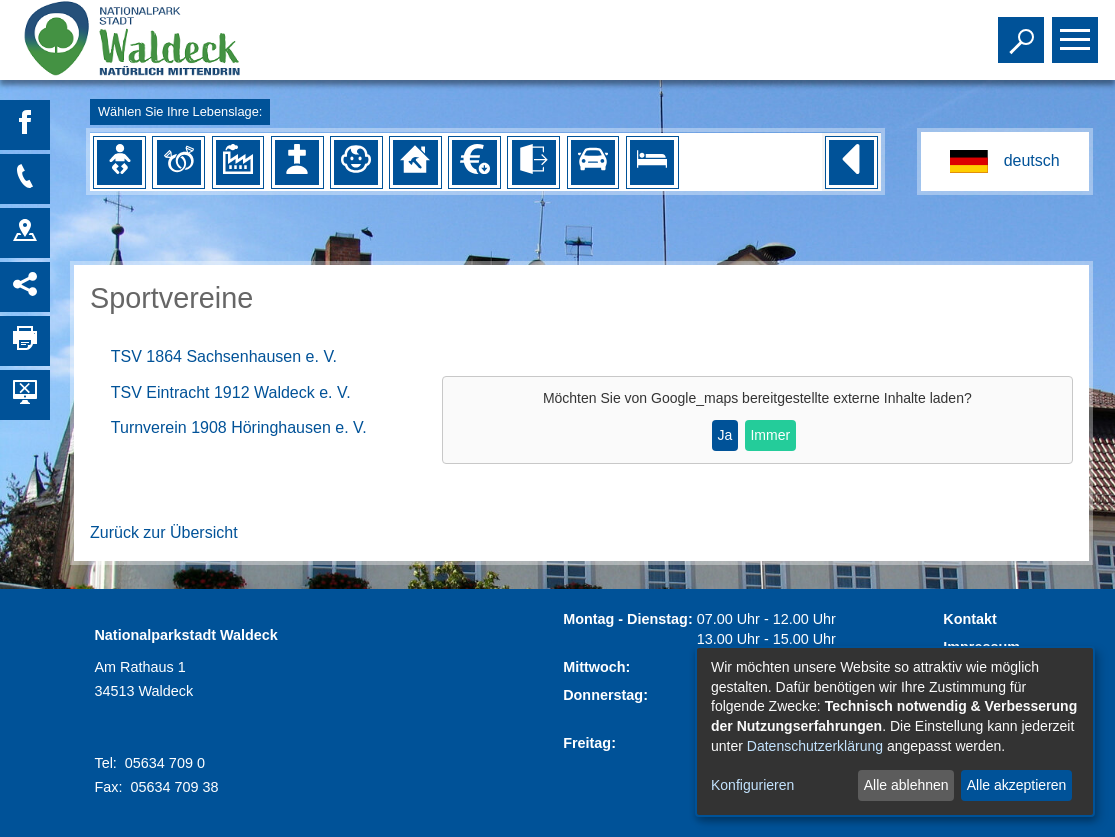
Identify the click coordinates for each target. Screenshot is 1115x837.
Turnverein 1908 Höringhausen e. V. (239, 427)
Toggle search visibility (1023, 31)
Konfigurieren (752, 785)
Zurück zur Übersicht (164, 532)
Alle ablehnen (906, 785)
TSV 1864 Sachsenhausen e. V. (224, 356)
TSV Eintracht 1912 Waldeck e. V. (231, 392)
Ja (724, 435)
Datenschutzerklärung (815, 746)
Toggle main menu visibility (1077, 31)
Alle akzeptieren (1017, 785)
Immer (770, 435)
